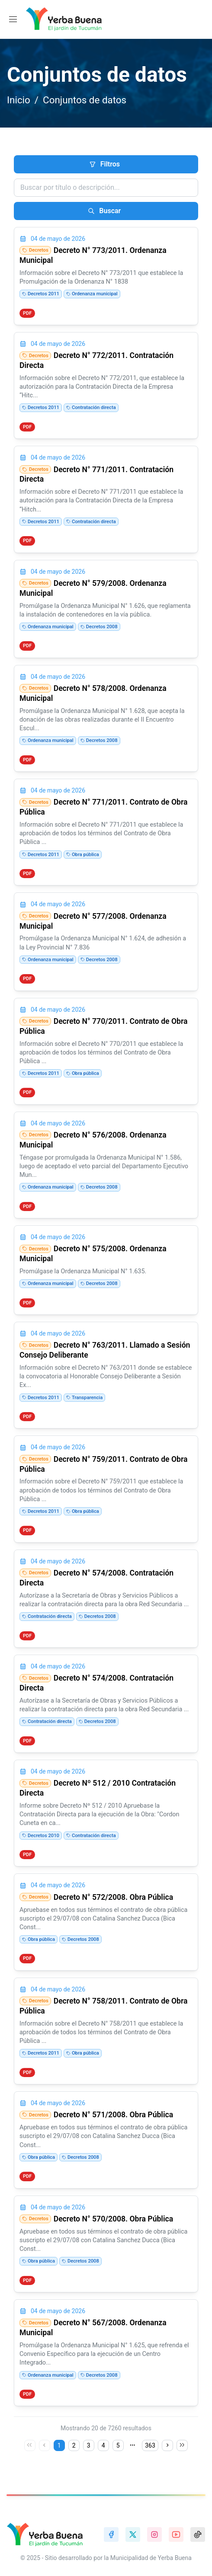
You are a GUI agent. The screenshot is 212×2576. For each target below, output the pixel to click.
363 (150, 2445)
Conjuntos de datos (84, 100)
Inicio (18, 100)
